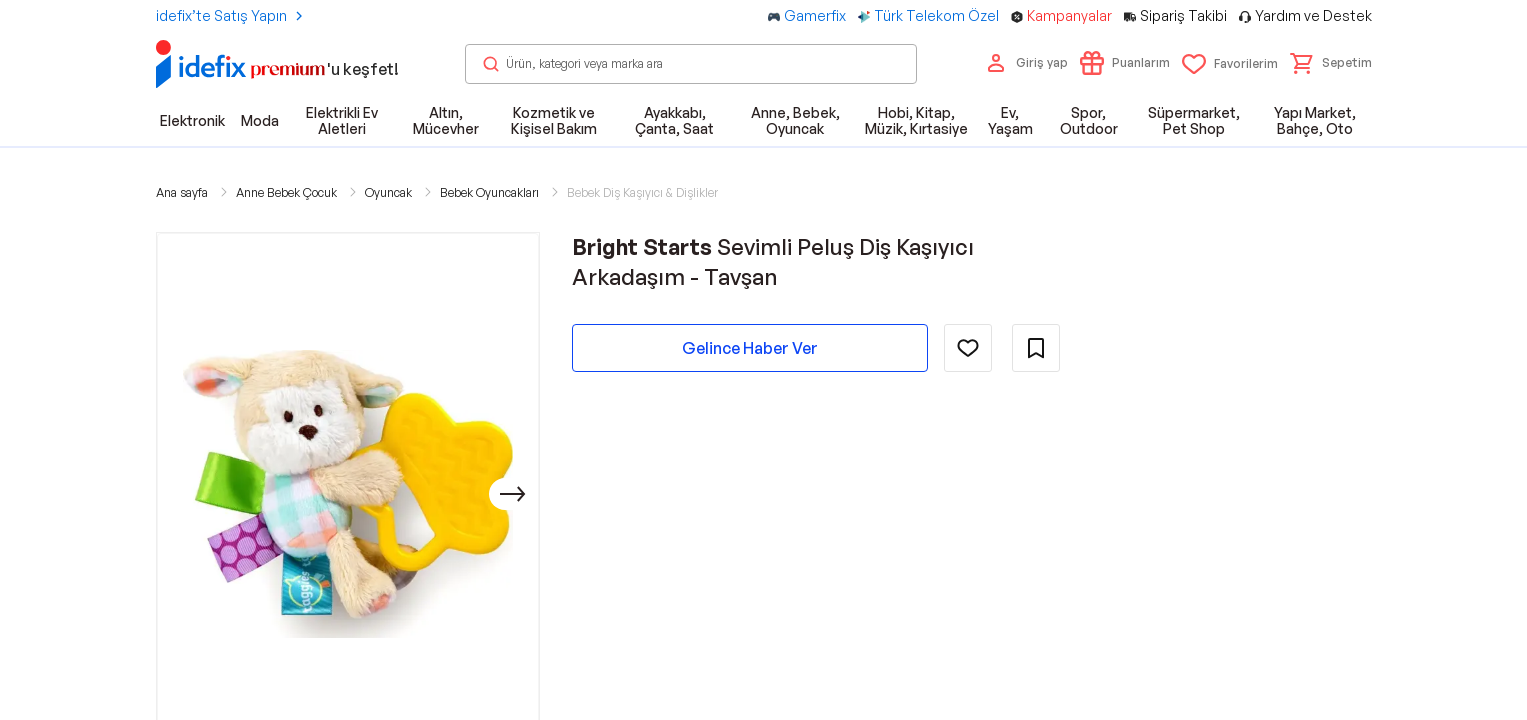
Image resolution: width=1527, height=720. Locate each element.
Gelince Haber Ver (750, 348)
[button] (1331, 63)
